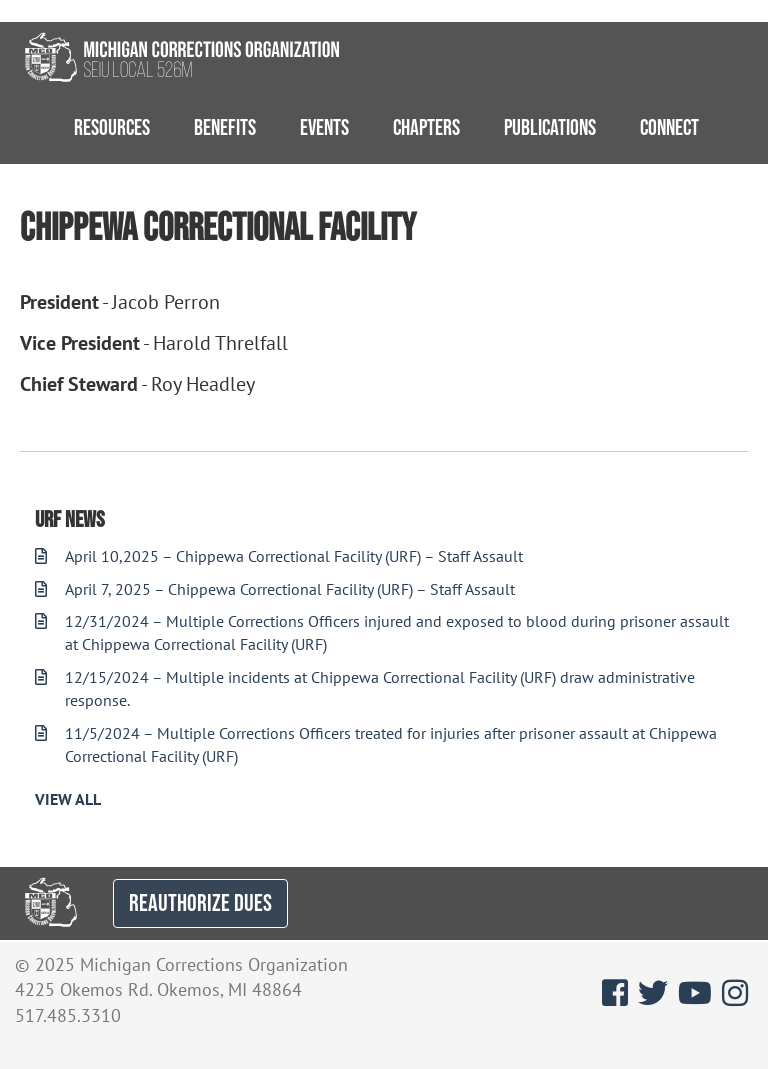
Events (324, 127)
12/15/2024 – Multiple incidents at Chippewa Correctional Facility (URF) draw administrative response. (365, 688)
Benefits (225, 127)
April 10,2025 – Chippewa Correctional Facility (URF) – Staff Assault (279, 556)
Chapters (426, 127)
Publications (550, 127)
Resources (112, 127)
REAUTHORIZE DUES (200, 902)
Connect (669, 127)
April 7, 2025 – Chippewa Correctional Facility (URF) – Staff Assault (275, 589)
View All (68, 799)
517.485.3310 (68, 1015)
